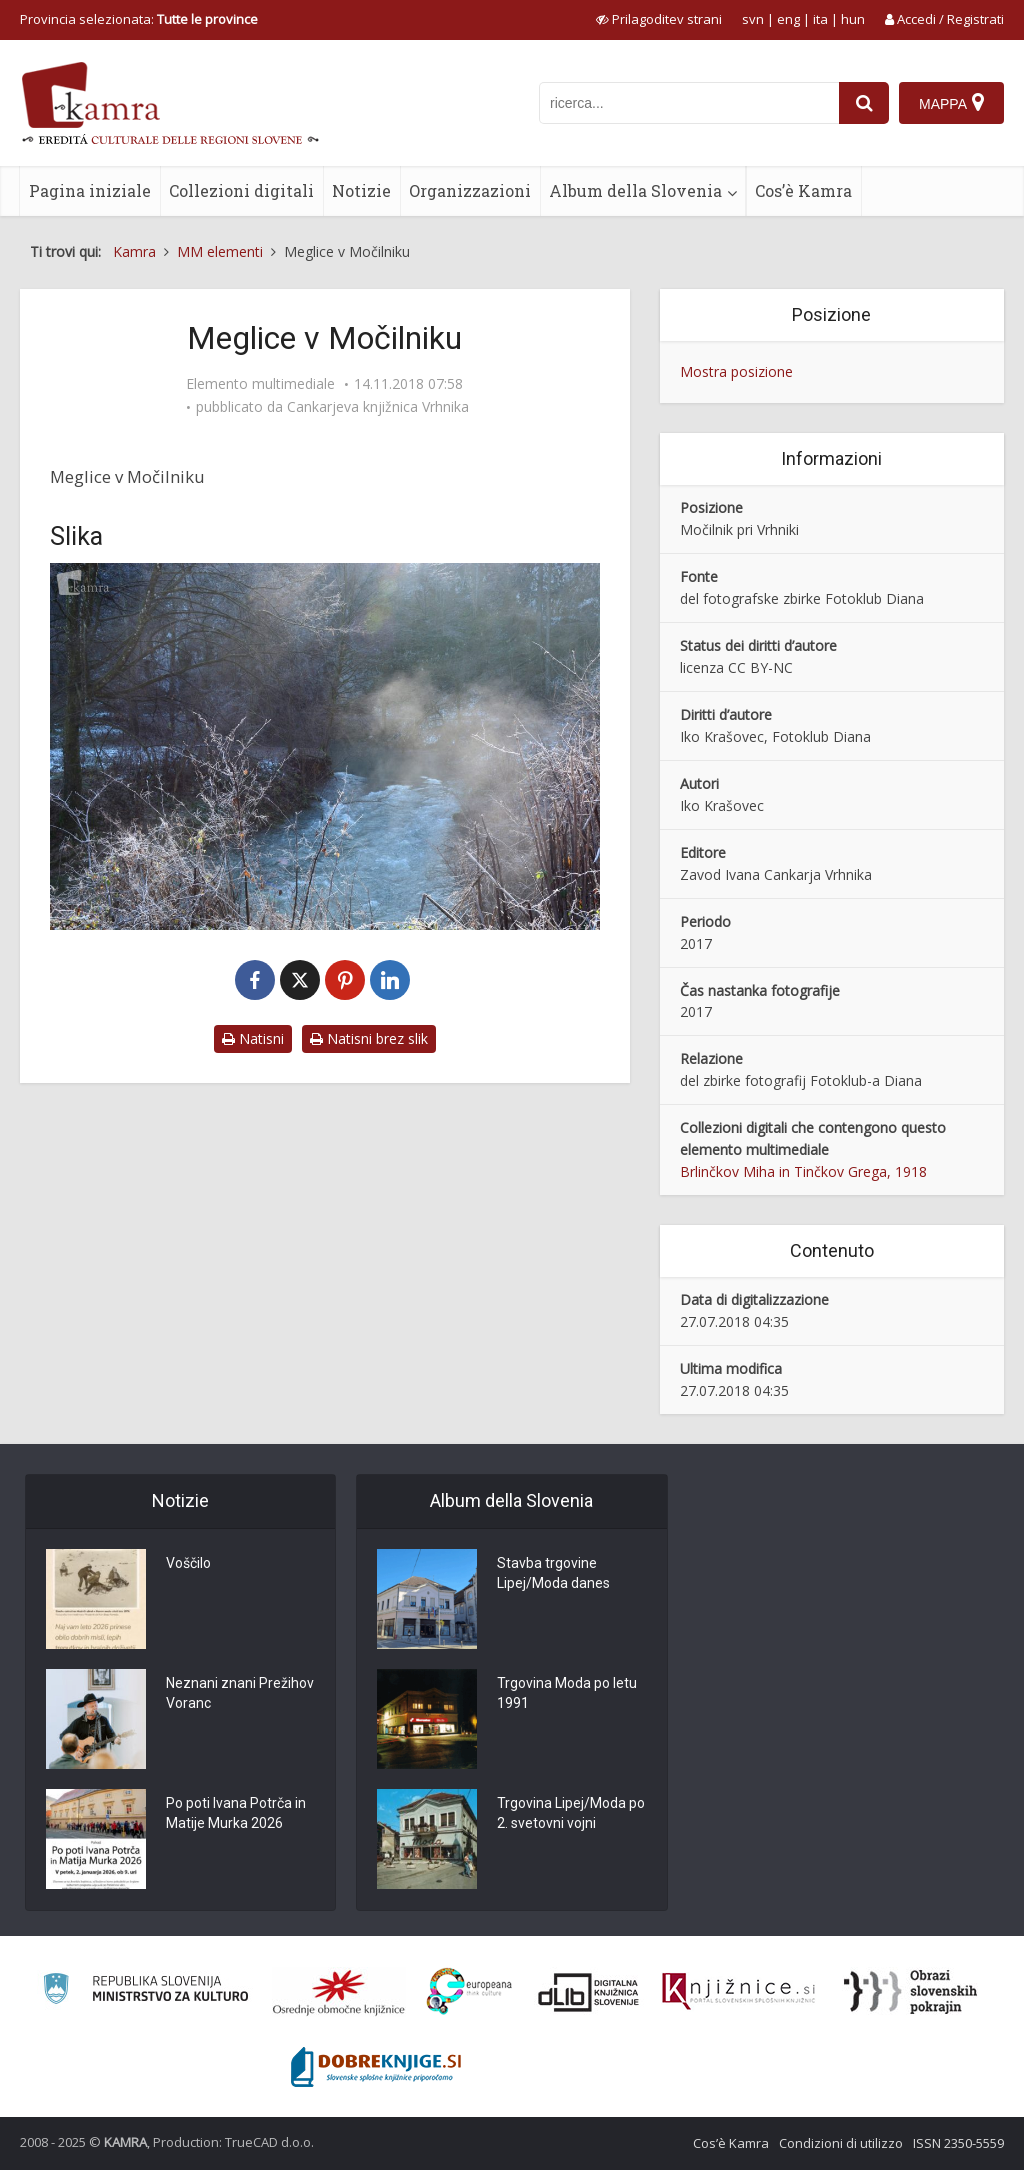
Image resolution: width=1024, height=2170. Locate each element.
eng (788, 19)
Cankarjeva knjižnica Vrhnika (378, 407)
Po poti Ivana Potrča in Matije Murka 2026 (236, 1814)
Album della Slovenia (635, 190)
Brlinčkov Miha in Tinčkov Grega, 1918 (803, 1171)
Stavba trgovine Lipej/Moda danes (553, 1574)
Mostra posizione (736, 371)
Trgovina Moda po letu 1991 (567, 1694)
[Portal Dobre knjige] (376, 2067)
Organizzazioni (470, 190)
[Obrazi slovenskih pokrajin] (910, 1992)
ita (820, 19)
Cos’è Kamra (803, 190)
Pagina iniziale (90, 190)
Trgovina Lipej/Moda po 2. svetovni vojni (571, 1814)
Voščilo (188, 1564)
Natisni (253, 1038)
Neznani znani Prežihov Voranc (240, 1694)
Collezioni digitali (241, 190)
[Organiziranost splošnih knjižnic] (339, 1992)
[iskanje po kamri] (689, 103)
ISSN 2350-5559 (958, 2143)
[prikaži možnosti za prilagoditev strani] (659, 19)
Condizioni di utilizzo (841, 2143)
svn (753, 19)
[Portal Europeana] (469, 1991)
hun (853, 19)
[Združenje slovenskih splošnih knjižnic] (738, 1992)
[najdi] (864, 103)
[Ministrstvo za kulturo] (145, 1991)
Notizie (361, 190)
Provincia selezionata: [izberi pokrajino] (139, 19)
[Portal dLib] (589, 1992)
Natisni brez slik (369, 1038)
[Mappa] (951, 103)
